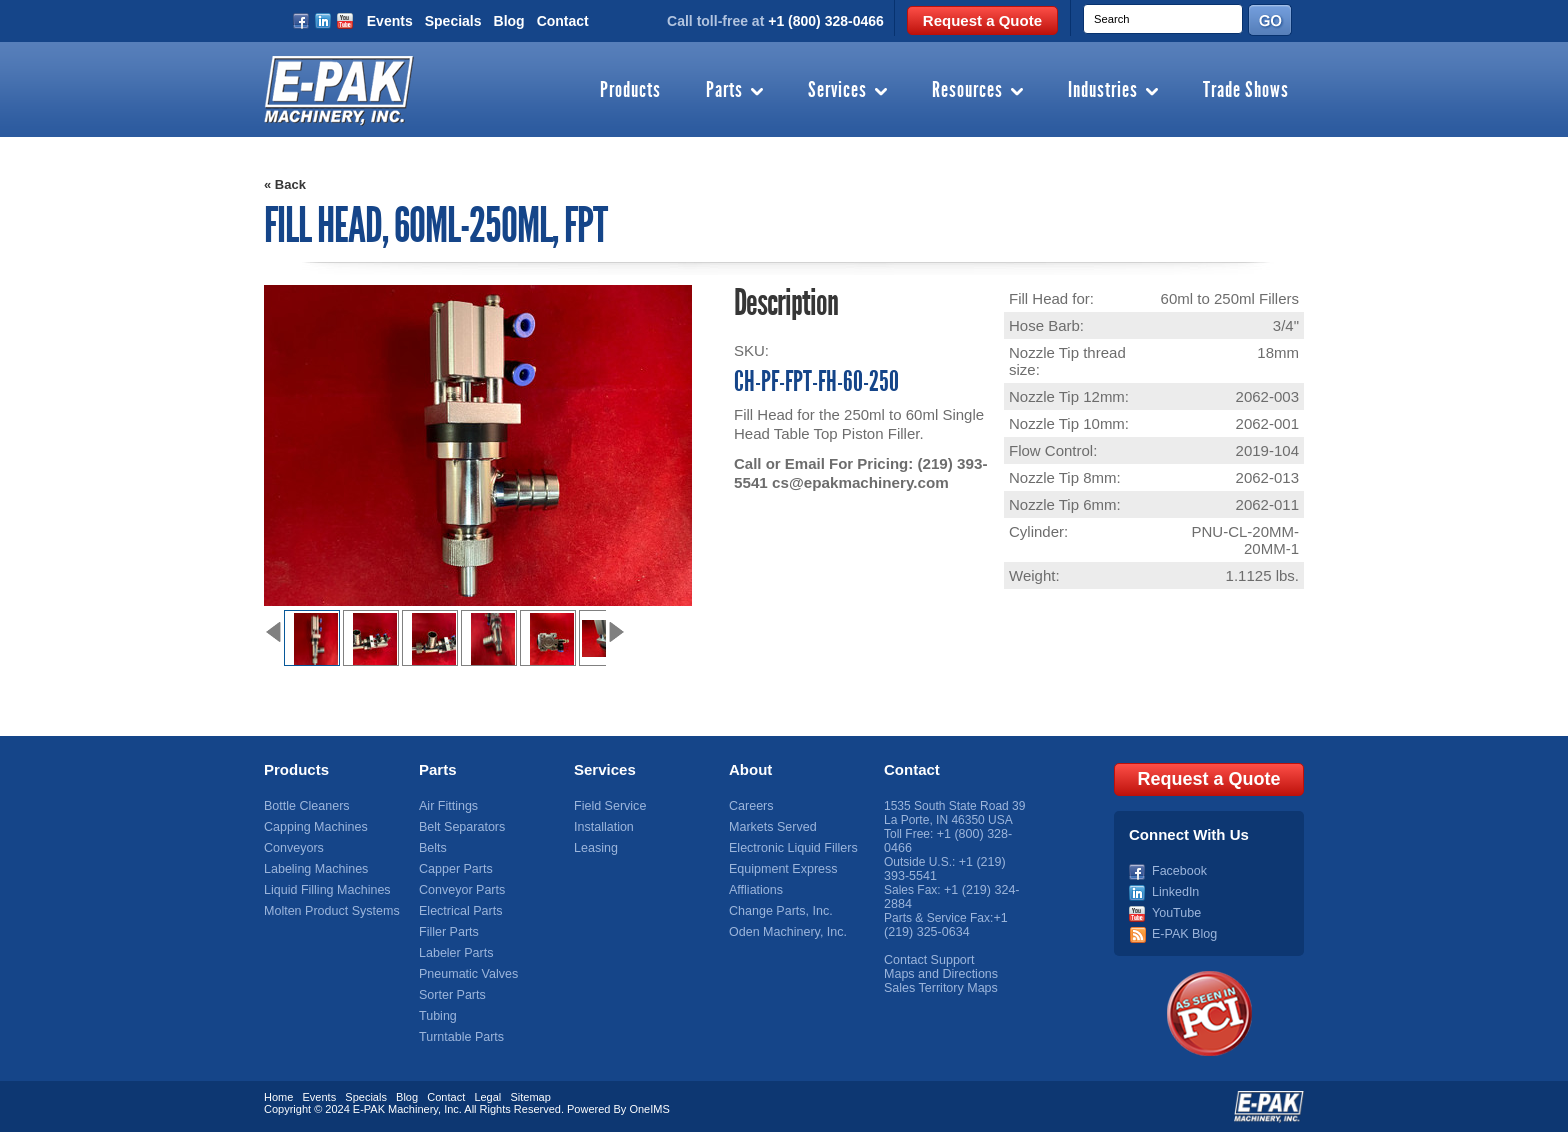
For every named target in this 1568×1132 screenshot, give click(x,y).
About (750, 769)
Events (390, 21)
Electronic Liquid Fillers (790, 848)
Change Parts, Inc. (778, 911)
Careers (750, 806)
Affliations (755, 890)
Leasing (595, 848)
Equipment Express (781, 869)
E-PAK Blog (1183, 932)
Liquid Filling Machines (324, 890)
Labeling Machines (314, 869)
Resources (967, 91)
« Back (285, 184)
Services (837, 91)
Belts (432, 848)
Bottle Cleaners (305, 806)
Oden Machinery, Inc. (785, 932)
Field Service (608, 806)
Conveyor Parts (460, 890)
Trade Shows (1246, 91)
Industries (1103, 91)
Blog (509, 21)
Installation (602, 827)
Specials (453, 21)
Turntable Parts (460, 1037)
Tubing (437, 1016)
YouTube (1175, 911)
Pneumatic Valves (466, 974)
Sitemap (530, 1095)
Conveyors (292, 848)
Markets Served (771, 827)
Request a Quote (982, 20)
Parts (724, 91)
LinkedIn (1174, 890)
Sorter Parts (451, 995)
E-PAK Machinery (395, 1107)
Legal (487, 1095)
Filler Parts (447, 932)
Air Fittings (447, 806)
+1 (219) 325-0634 (945, 925)
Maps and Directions (938, 974)
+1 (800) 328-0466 (826, 21)
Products (630, 91)
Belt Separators (460, 827)
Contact (563, 21)
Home (278, 1095)
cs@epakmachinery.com (859, 482)
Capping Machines (313, 827)
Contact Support (927, 960)
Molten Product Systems (329, 911)
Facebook (1178, 869)
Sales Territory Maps (938, 988)
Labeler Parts (454, 953)
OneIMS (649, 1107)
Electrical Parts (459, 911)
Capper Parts (454, 869)
